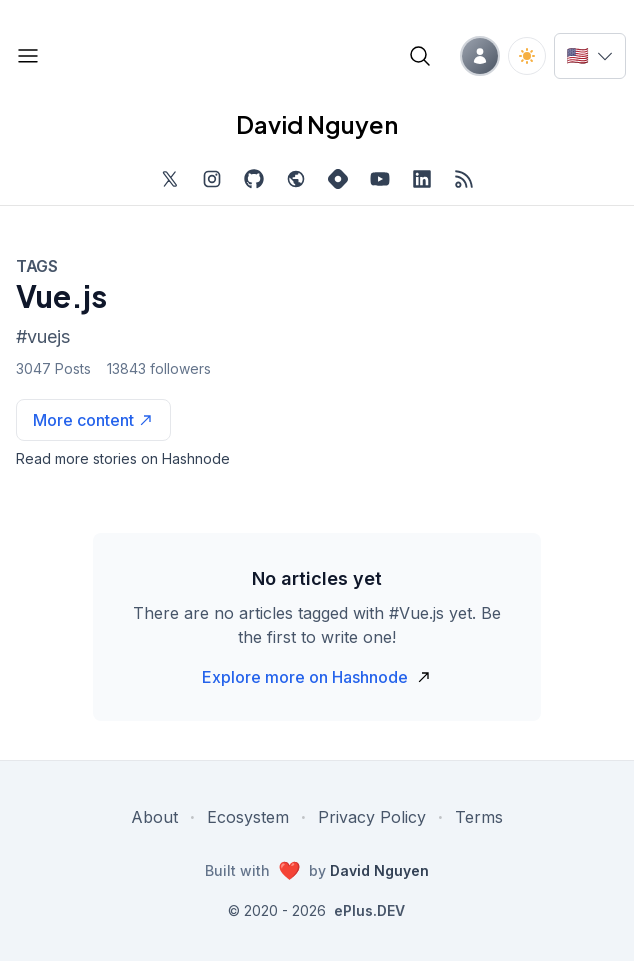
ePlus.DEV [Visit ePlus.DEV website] (369, 910)
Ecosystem (248, 817)
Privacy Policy (372, 817)
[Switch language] (590, 56)
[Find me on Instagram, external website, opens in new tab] (212, 179)
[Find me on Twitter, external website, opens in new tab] (170, 179)
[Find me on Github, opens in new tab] (254, 179)
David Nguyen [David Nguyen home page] (317, 124)
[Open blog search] (420, 56)
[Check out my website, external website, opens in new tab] (296, 179)
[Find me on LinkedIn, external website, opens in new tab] (422, 179)
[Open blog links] (28, 56)
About (154, 817)
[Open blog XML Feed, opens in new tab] (464, 179)
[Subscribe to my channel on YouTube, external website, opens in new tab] (380, 179)
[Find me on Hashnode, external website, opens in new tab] (338, 179)
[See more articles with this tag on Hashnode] (93, 420)
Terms (479, 817)
